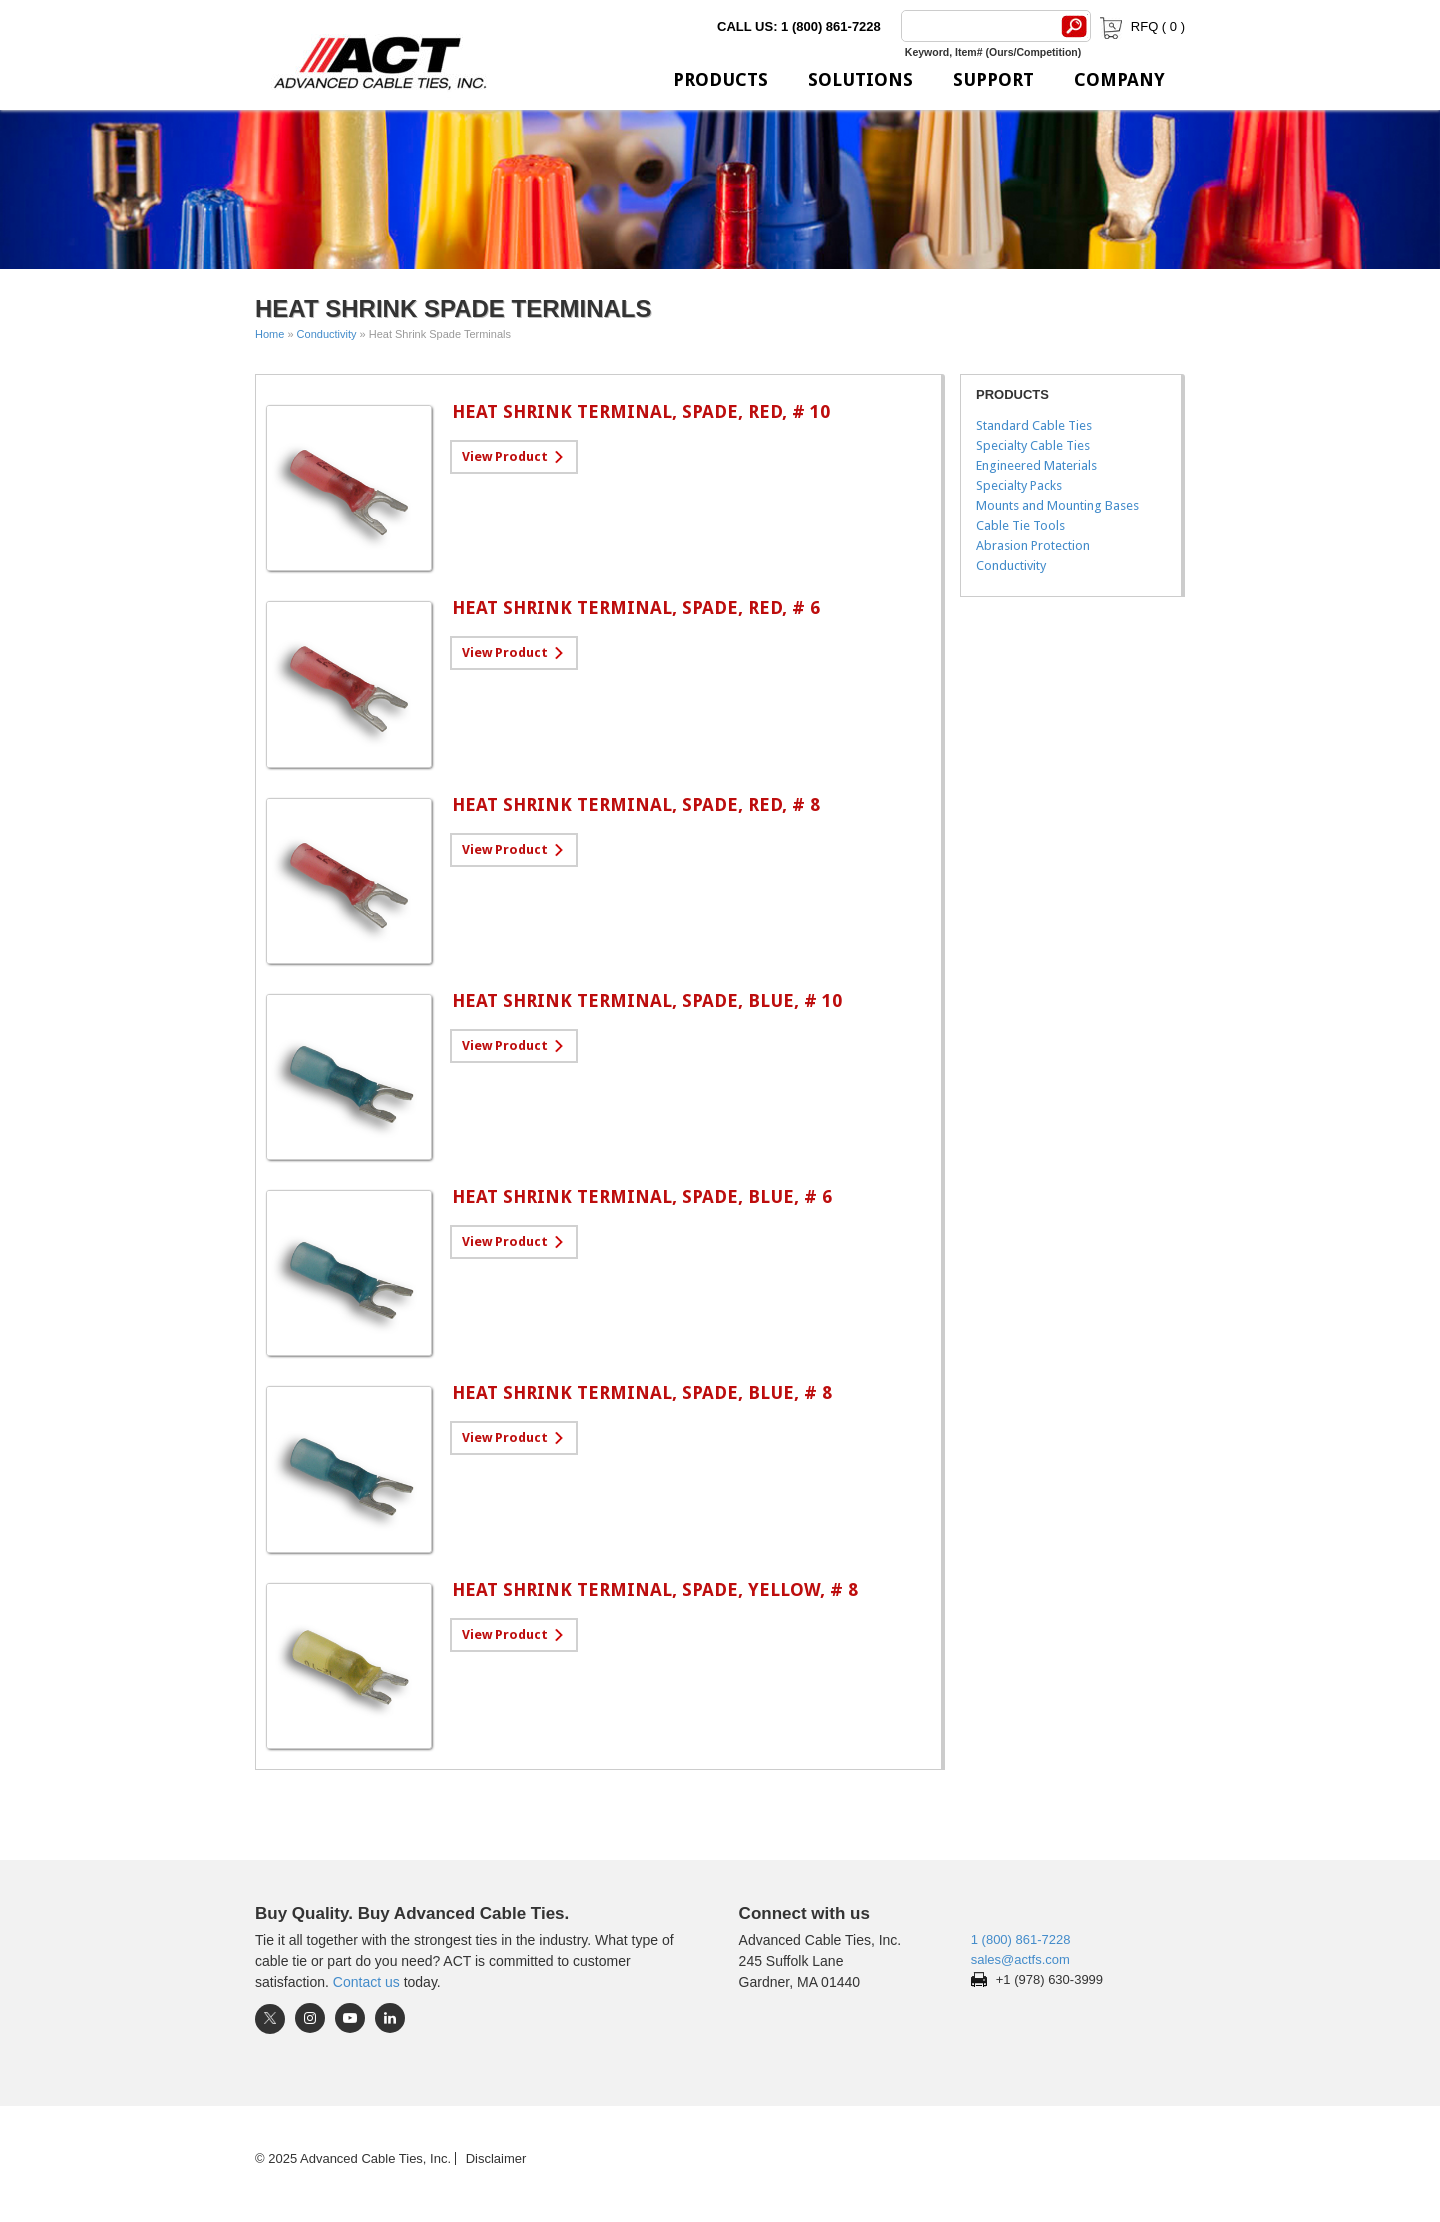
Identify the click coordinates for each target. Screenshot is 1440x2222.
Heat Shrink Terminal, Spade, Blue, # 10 (647, 1000)
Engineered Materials (1036, 465)
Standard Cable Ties (1034, 425)
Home (269, 334)
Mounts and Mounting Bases (1057, 505)
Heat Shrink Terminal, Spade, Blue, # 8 (642, 1392)
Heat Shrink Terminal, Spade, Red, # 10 (641, 411)
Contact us (366, 1982)
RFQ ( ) (1140, 26)
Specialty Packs (1019, 485)
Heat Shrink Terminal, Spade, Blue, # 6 (642, 1196)
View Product (505, 456)
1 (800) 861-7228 (1021, 1939)
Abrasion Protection (1033, 545)
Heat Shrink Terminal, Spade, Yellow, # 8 (655, 1589)
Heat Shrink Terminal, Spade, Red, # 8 (636, 804)
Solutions (860, 79)
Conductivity (327, 334)
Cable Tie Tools (1020, 525)
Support (993, 79)
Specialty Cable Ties (1033, 445)
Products (720, 79)
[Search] (977, 26)
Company (1119, 79)
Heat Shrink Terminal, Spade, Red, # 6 (636, 607)
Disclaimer (496, 2158)
